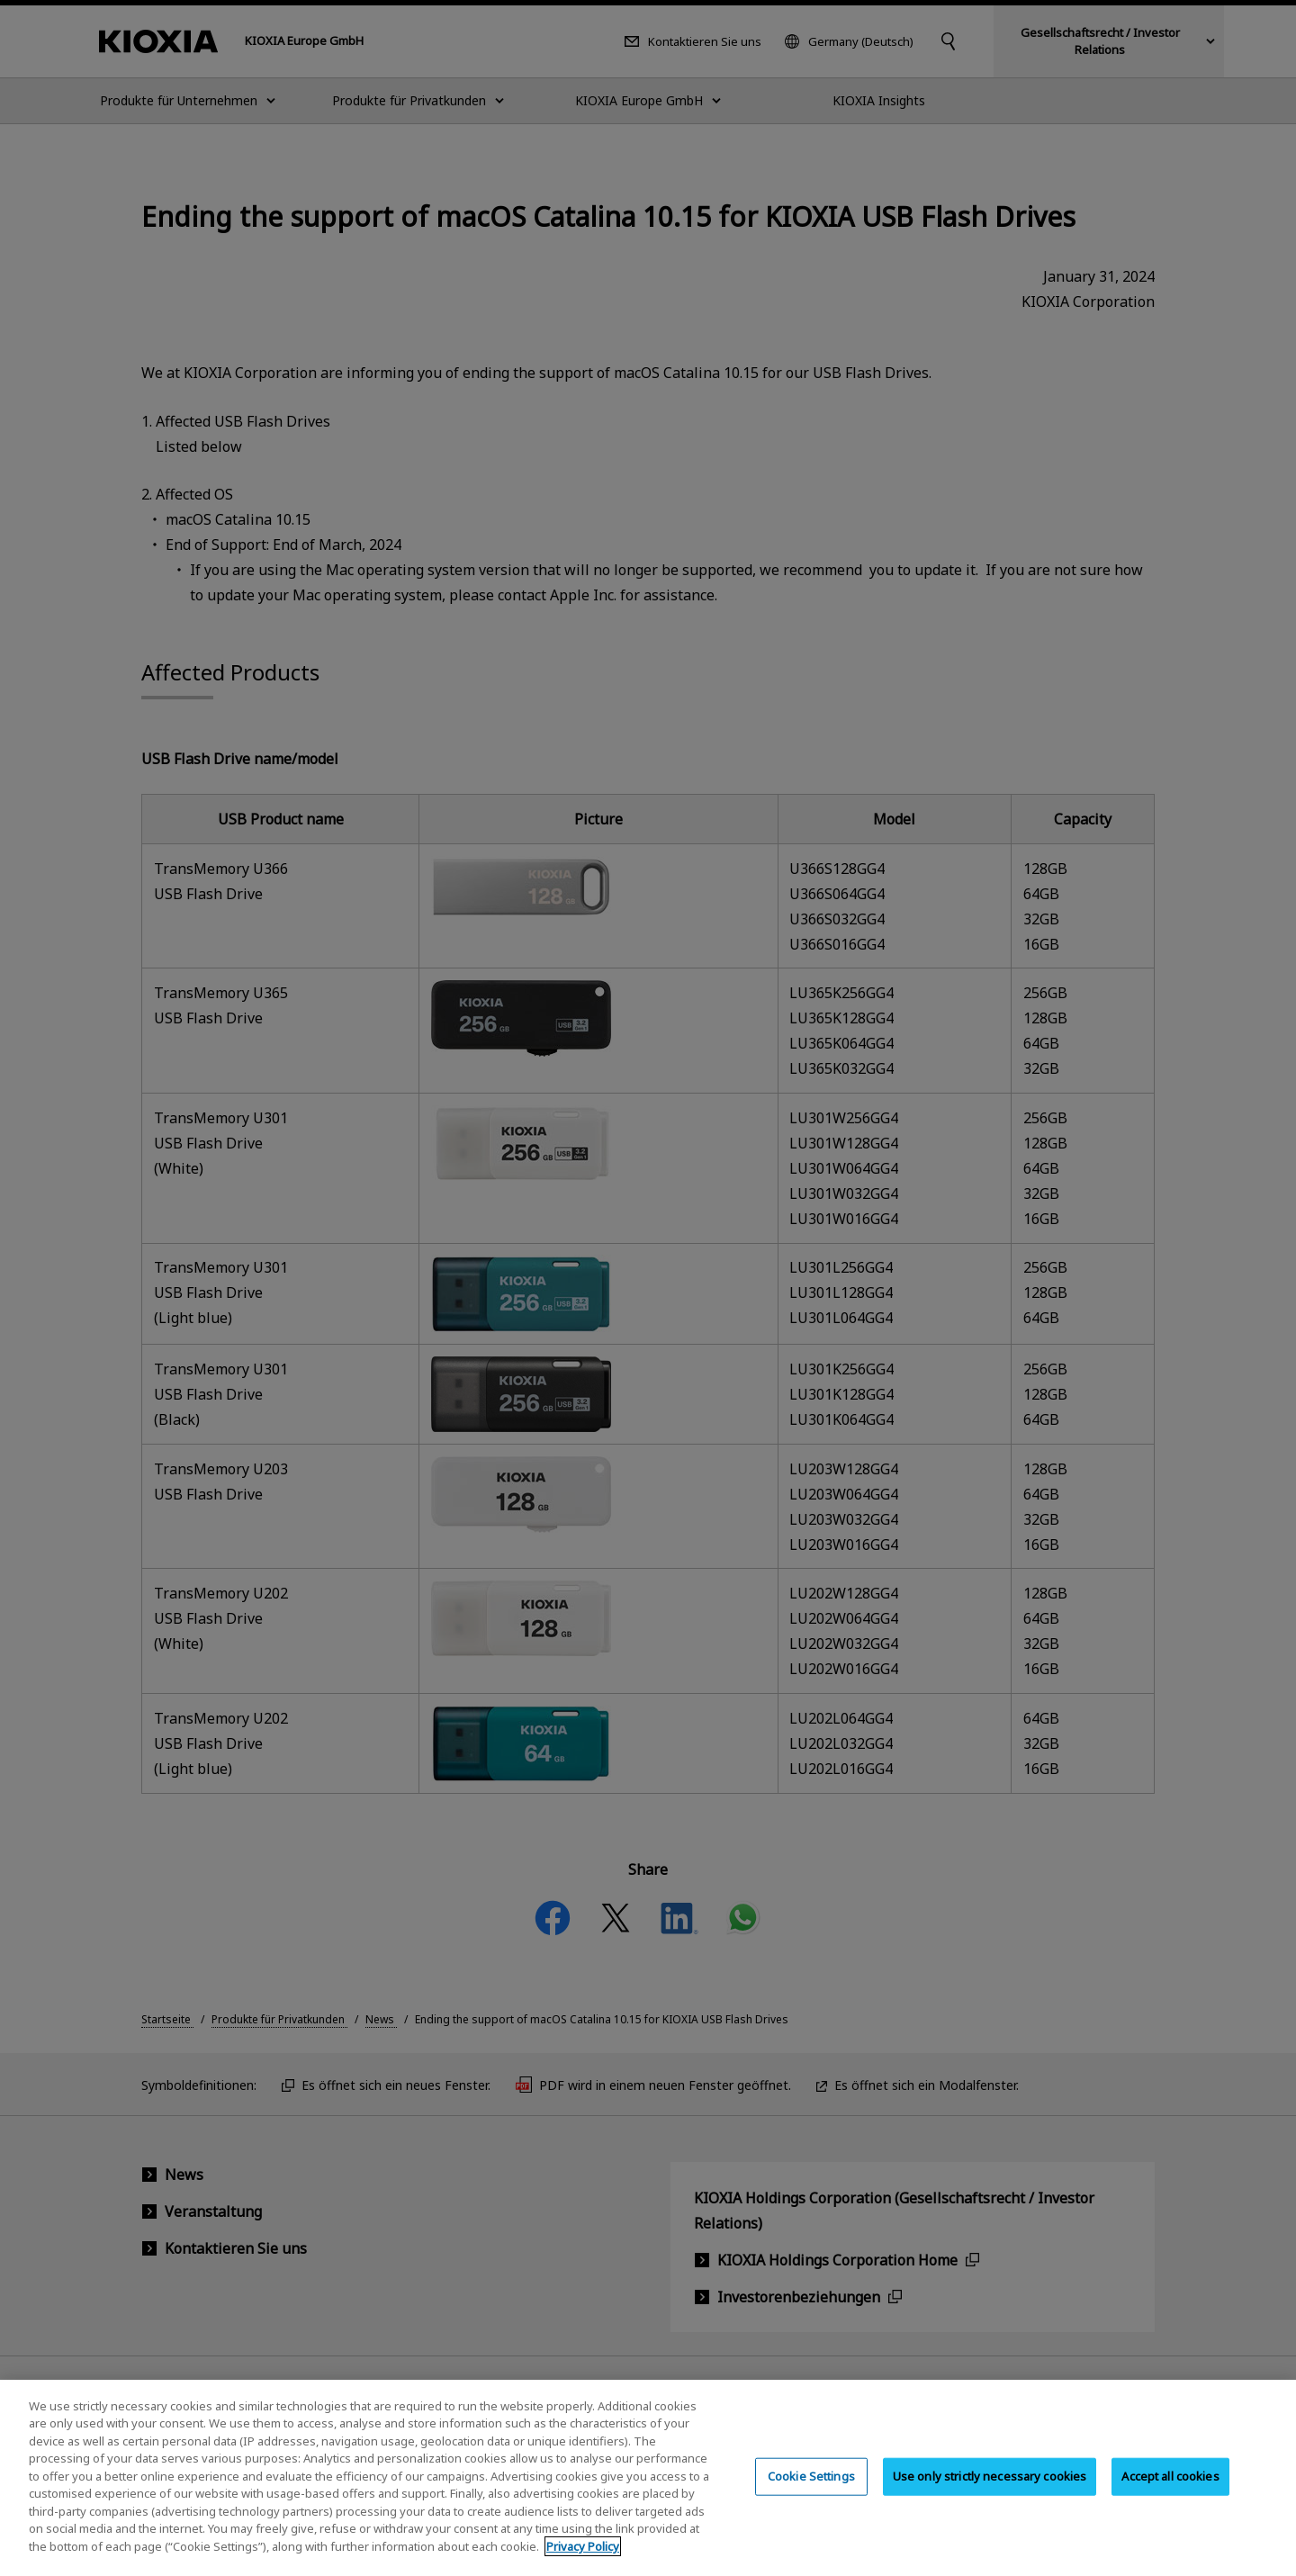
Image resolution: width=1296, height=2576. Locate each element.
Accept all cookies (1170, 2490)
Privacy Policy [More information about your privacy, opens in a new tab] (582, 2561)
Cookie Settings (811, 2490)
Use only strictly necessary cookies (990, 2490)
